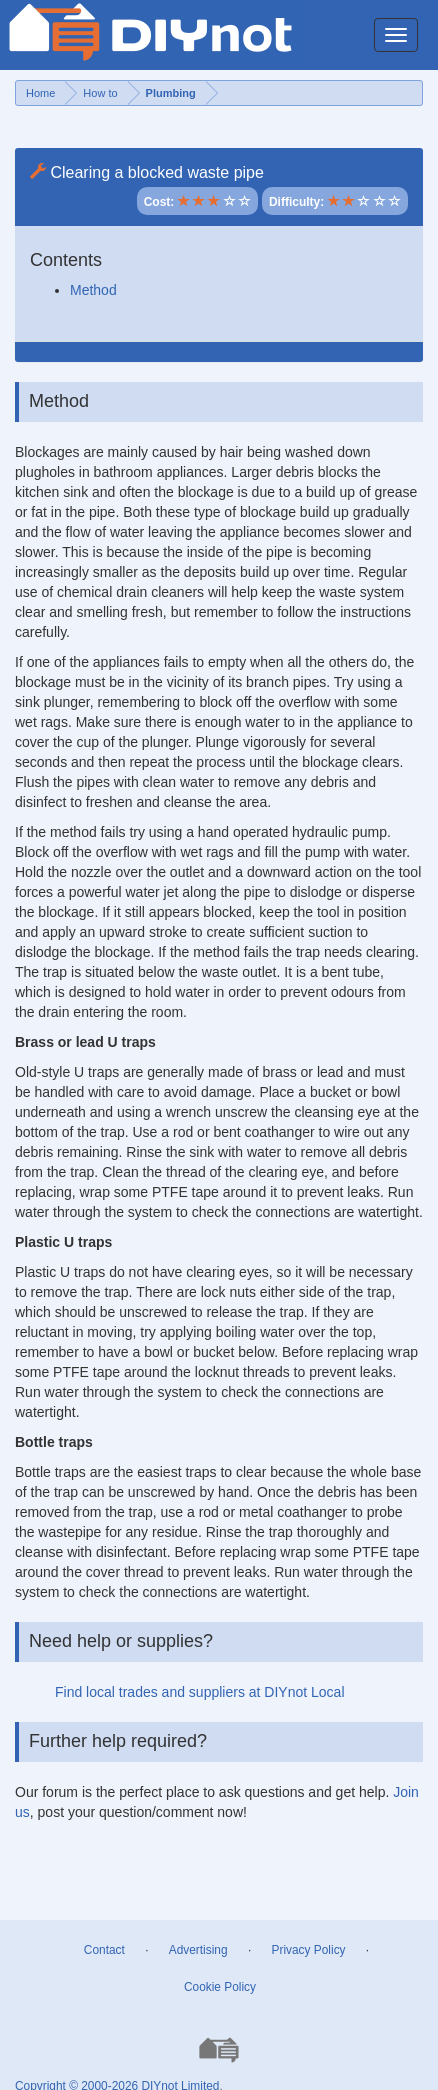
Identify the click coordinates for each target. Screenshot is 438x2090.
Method (93, 290)
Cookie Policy (220, 1987)
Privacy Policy (309, 1950)
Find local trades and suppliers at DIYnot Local (200, 1692)
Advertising (198, 1950)
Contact (104, 1950)
